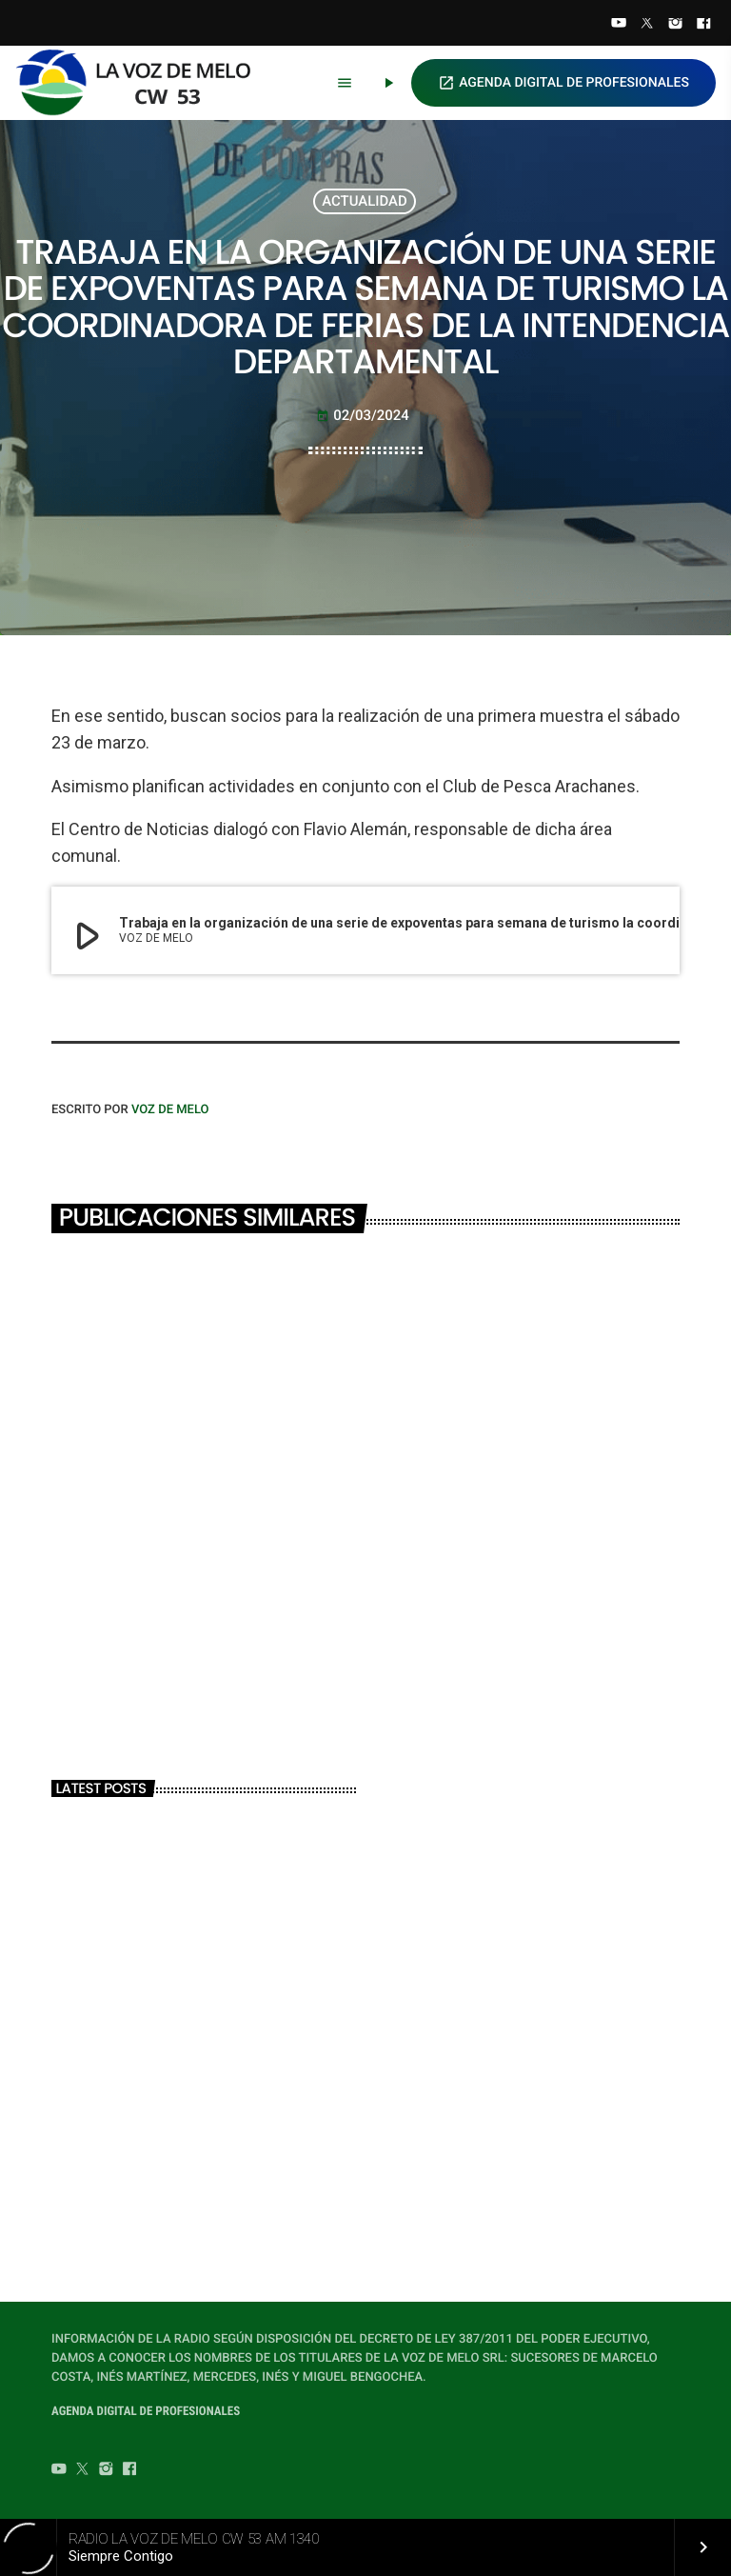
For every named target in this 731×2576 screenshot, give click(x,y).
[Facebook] (703, 24)
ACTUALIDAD (364, 201)
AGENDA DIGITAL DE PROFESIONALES (563, 82)
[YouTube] (618, 24)
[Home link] (141, 83)
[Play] (388, 83)
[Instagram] (675, 24)
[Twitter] (647, 24)
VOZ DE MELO (170, 1110)
